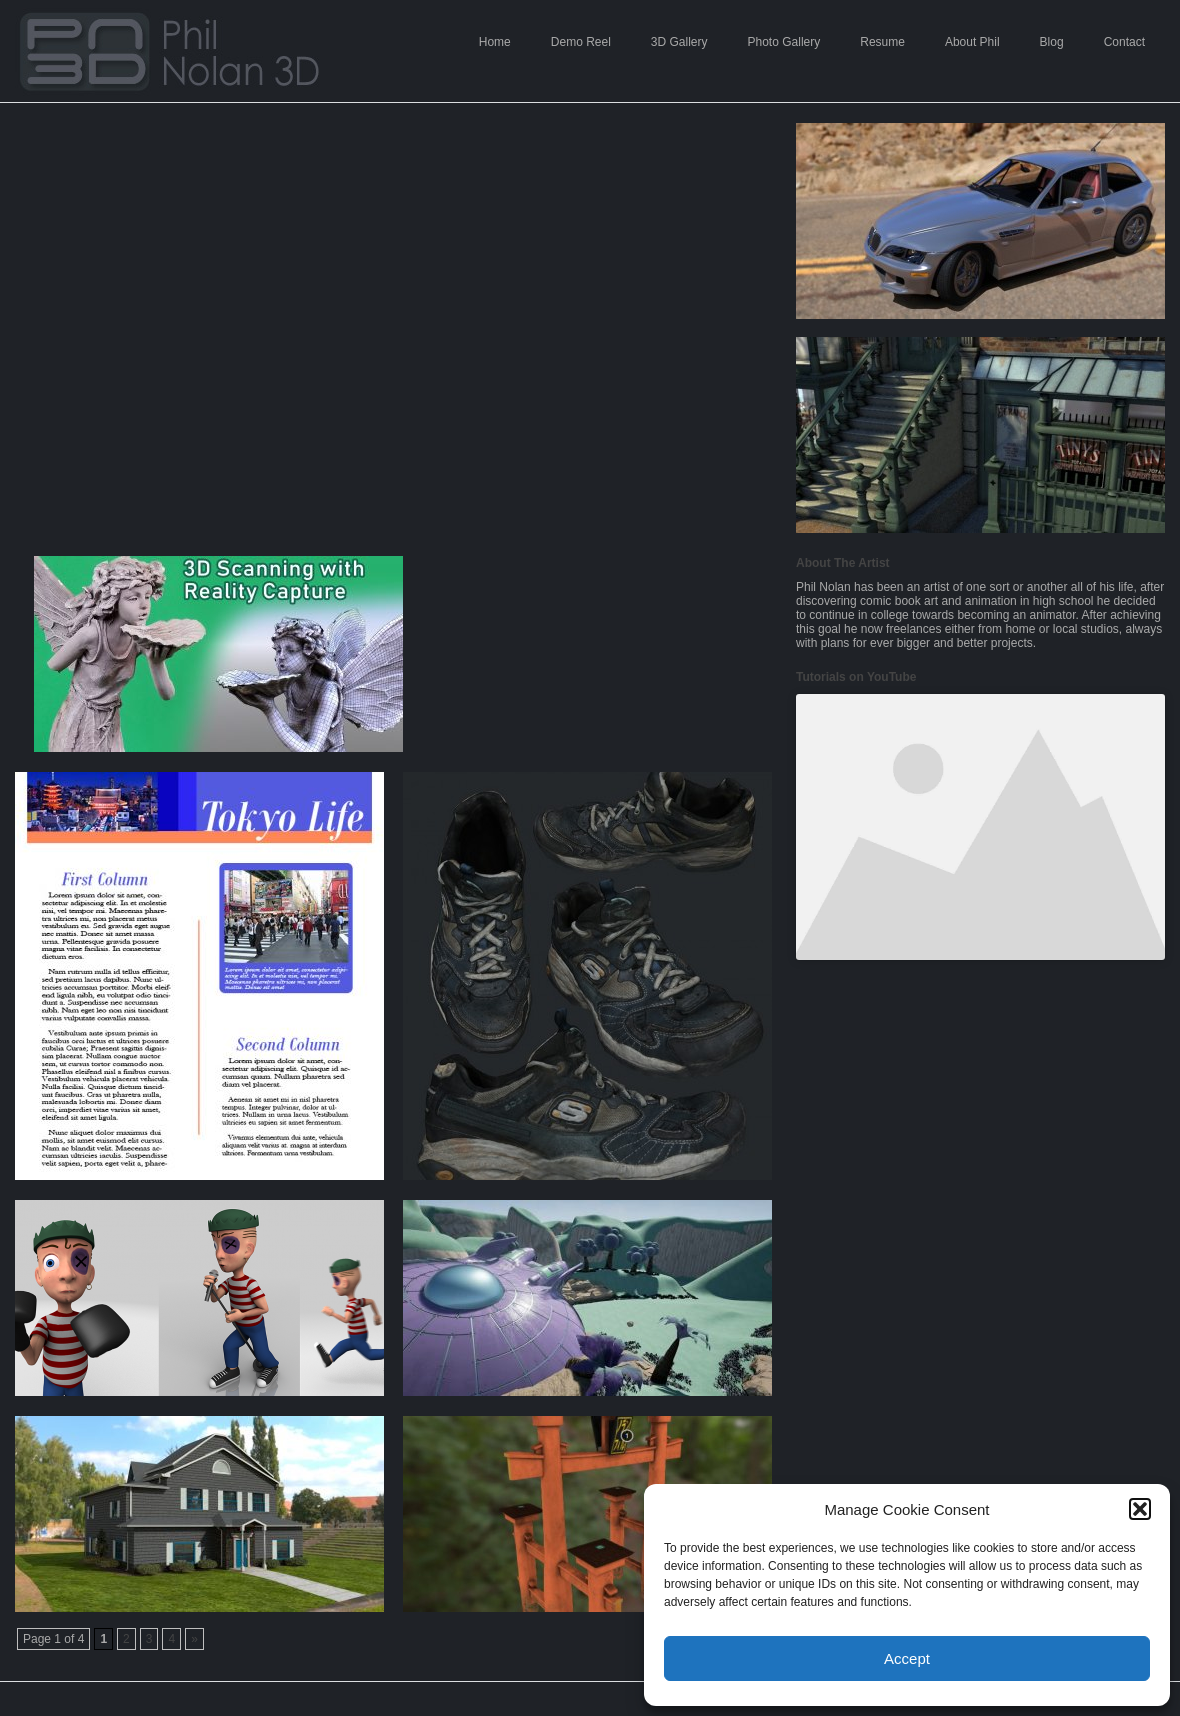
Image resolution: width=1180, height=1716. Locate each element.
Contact (1124, 42)
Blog (1052, 42)
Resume (882, 42)
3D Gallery (679, 42)
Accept (907, 1658)
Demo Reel (581, 42)
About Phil (972, 42)
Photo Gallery (784, 42)
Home (495, 42)
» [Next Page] (194, 1639)
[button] (1140, 1509)
